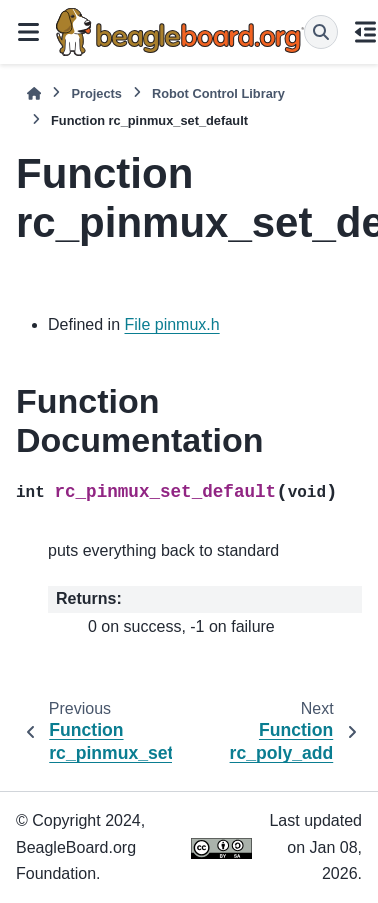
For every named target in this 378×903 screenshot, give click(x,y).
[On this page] (366, 32)
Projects (96, 93)
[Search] (321, 32)
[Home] (34, 93)
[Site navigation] (28, 32)
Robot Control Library (218, 93)
